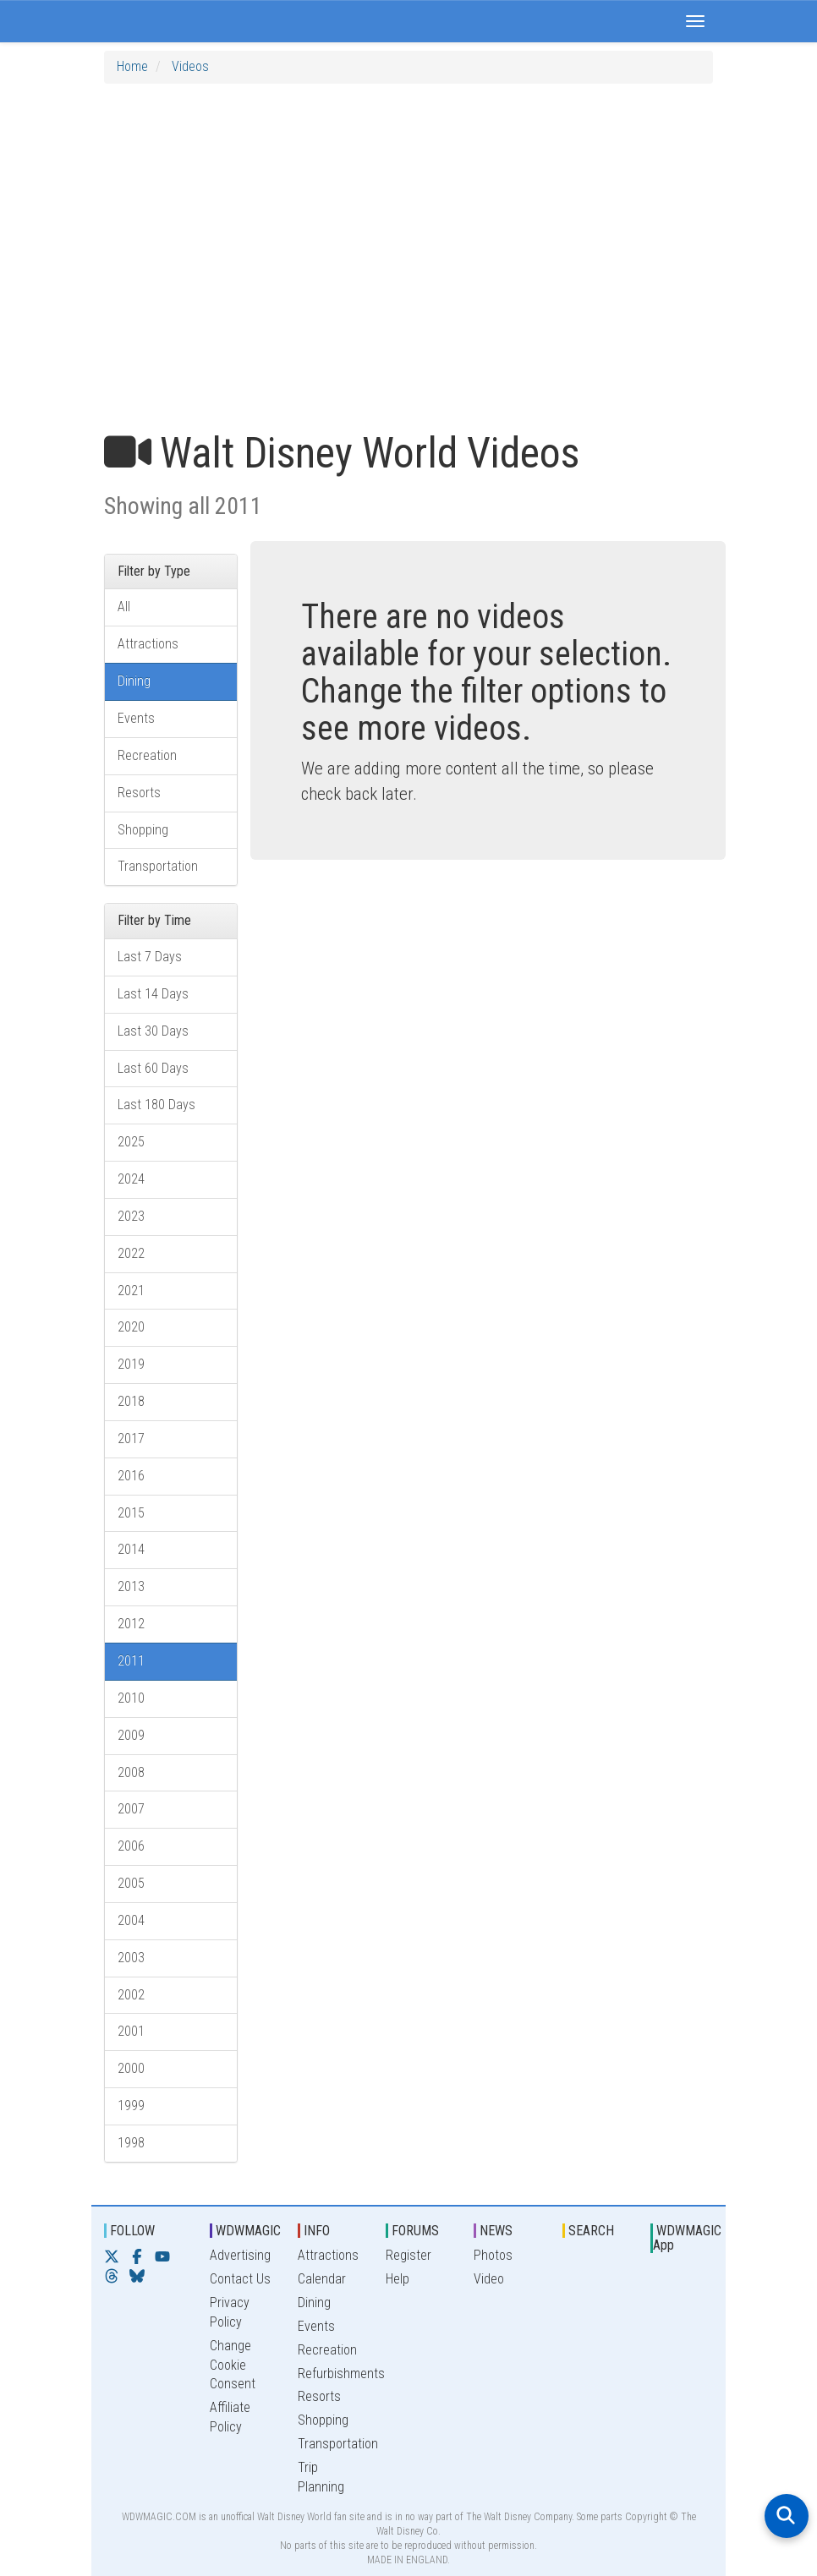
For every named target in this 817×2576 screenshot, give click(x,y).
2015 (131, 1513)
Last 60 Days (153, 1068)
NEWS (496, 2231)
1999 (131, 2105)
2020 (131, 1327)
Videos (190, 66)
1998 (131, 2143)
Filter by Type (154, 571)
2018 (131, 1401)
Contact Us (240, 2279)
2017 (131, 1438)
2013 (131, 1586)
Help (397, 2279)
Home (132, 66)
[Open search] (787, 2516)
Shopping (143, 830)
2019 (131, 1364)
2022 (131, 1253)
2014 (131, 1549)
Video (489, 2279)
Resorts (139, 793)
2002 (131, 1995)
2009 (131, 1735)
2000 (131, 2068)
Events (136, 718)
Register (408, 2255)
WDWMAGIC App (687, 2238)
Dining (134, 681)
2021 (131, 1291)
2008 (131, 1772)
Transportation (158, 866)
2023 (131, 1216)
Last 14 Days (153, 994)
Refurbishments (341, 2373)
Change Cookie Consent (232, 2365)
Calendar (322, 2279)
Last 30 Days (153, 1031)
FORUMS (415, 2231)
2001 (131, 2031)
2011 (131, 1661)
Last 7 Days (150, 957)
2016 (131, 1476)
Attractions (148, 644)
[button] (695, 21)
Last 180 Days (156, 1105)
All (124, 607)
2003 (131, 1958)
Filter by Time (154, 920)
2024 (131, 1179)
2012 (131, 1624)
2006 (131, 1846)
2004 (131, 1920)
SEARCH (591, 2231)
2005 (131, 1883)
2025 (131, 1142)
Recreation (147, 755)
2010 (131, 1698)
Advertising (240, 2255)
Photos (493, 2255)
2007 (131, 1809)
